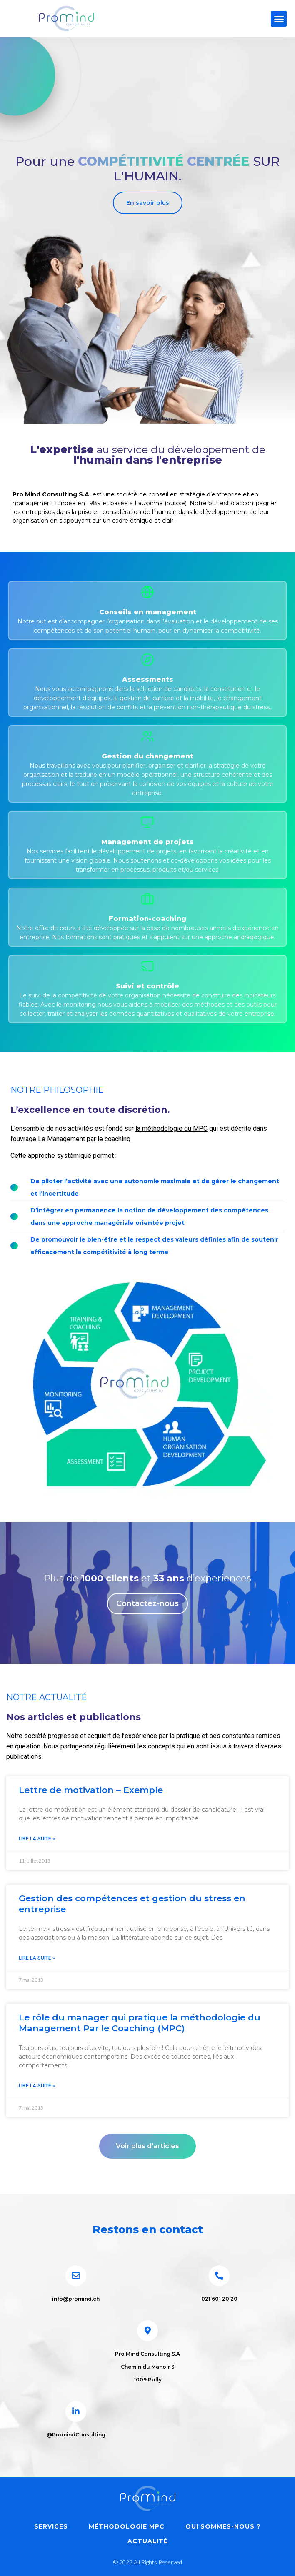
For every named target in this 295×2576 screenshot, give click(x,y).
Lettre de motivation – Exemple (91, 1790)
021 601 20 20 (219, 2299)
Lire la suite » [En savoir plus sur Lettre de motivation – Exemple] (37, 1839)
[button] (279, 19)
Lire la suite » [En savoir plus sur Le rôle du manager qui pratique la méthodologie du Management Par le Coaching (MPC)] (37, 2086)
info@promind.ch (76, 2299)
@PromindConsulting (76, 2434)
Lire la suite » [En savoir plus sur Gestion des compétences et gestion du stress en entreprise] (37, 1958)
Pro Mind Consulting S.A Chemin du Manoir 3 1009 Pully (147, 2367)
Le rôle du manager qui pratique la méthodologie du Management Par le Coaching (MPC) (139, 2022)
